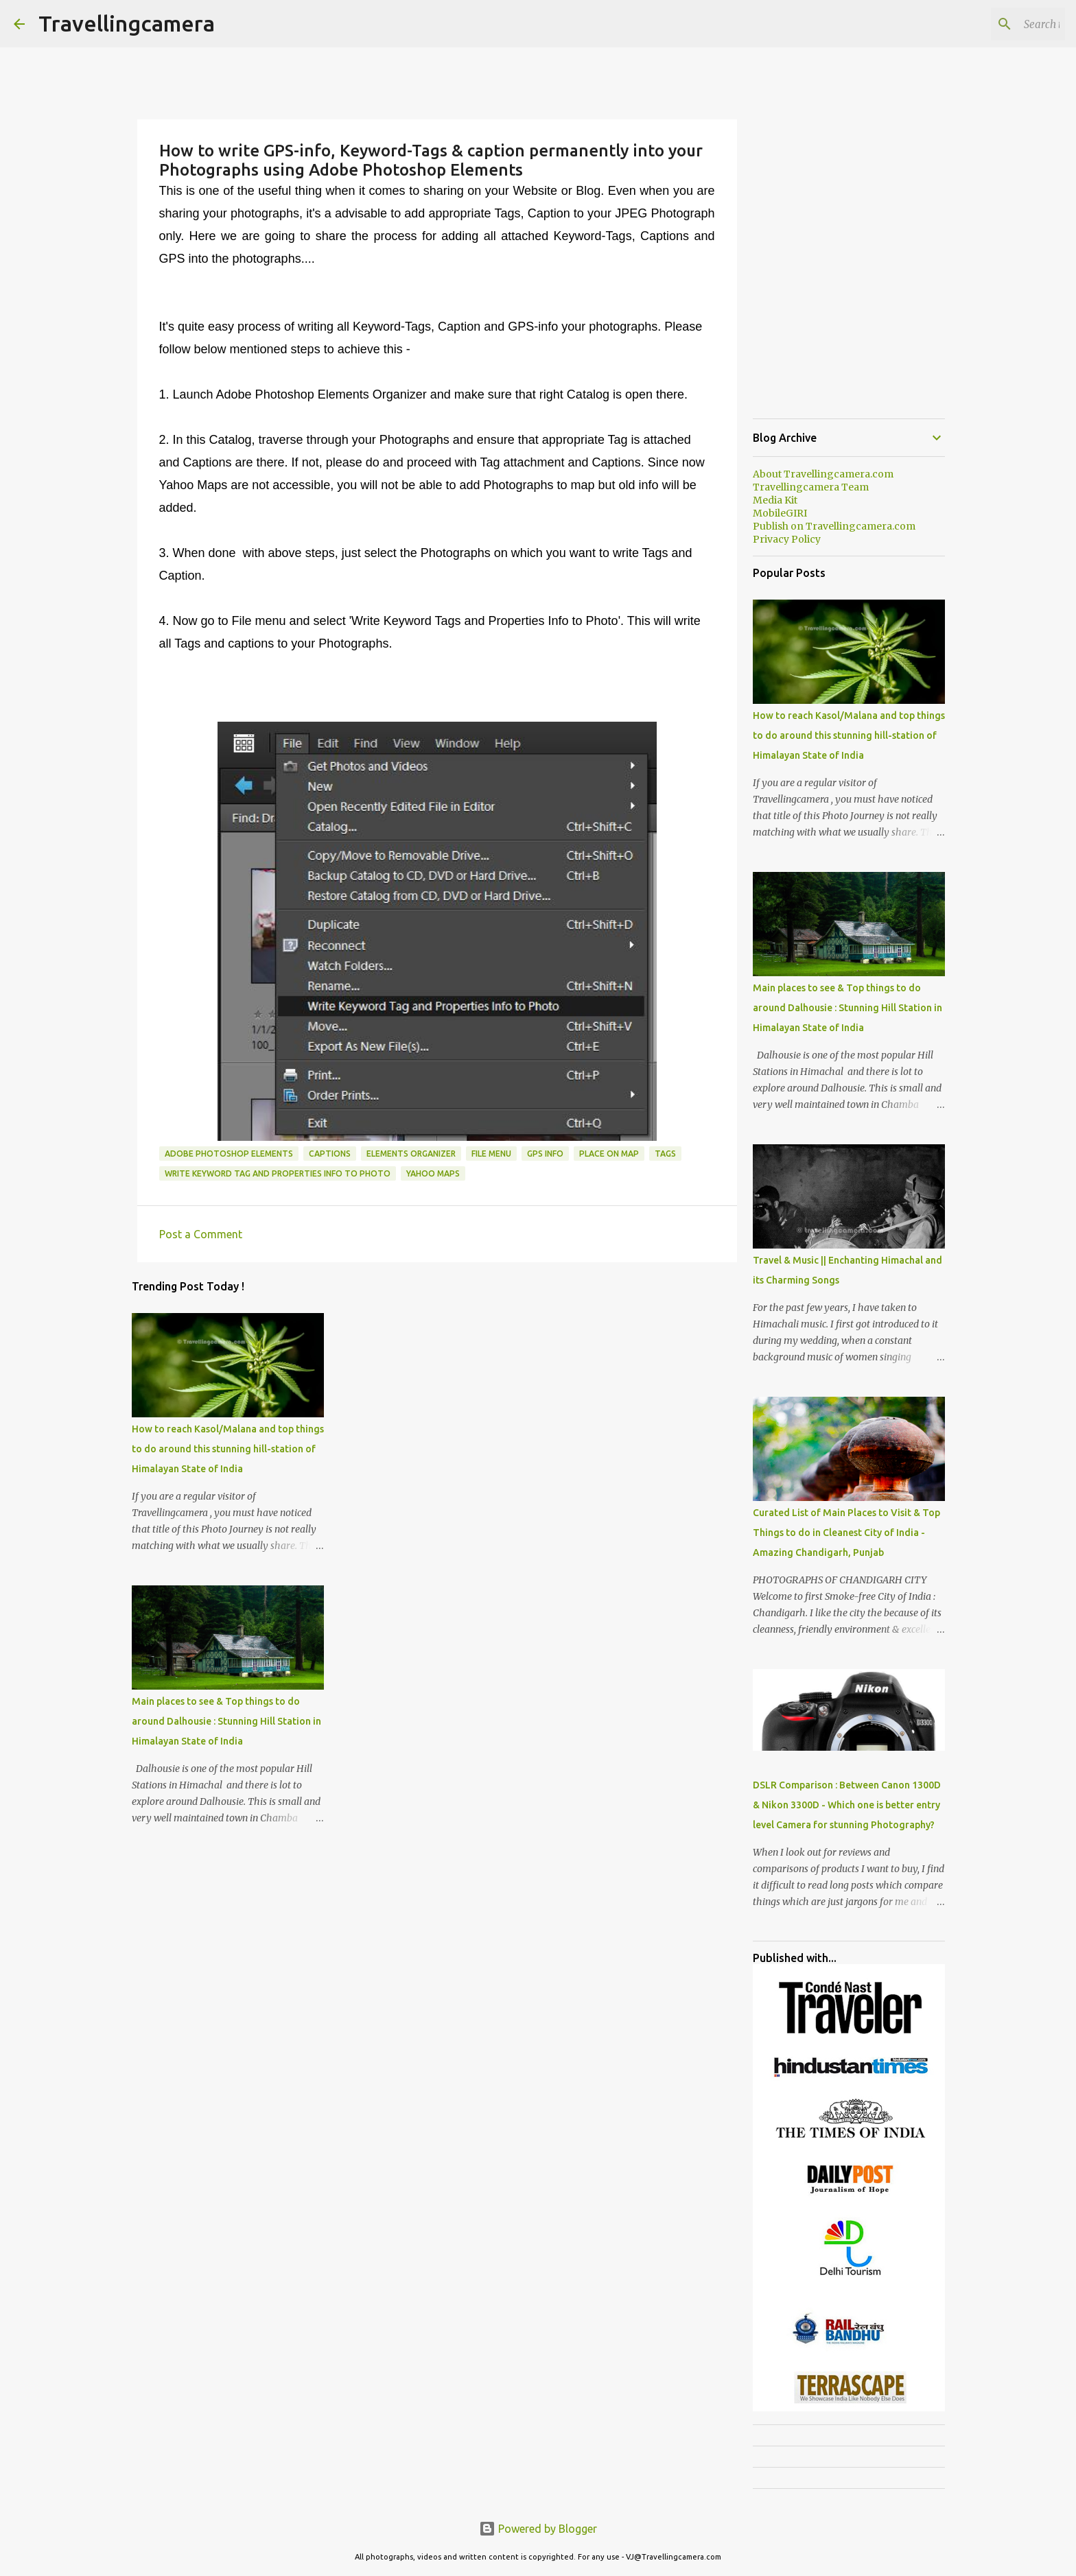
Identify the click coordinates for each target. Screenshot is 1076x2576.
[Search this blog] (993, 24)
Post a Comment (200, 1234)
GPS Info (545, 1153)
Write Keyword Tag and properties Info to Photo (277, 1173)
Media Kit (775, 500)
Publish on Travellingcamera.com (834, 526)
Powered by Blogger (538, 2528)
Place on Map (609, 1153)
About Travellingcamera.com (823, 474)
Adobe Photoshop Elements (229, 1153)
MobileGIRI (780, 513)
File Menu (491, 1153)
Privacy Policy (787, 539)
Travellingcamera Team (811, 487)
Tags (665, 1153)
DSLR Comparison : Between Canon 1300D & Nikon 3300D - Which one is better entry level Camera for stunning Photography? (847, 1805)
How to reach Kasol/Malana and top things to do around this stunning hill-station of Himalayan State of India (228, 1448)
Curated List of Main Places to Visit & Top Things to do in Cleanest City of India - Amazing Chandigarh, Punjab (846, 1532)
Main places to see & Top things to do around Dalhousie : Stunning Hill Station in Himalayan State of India (226, 1721)
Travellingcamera (126, 23)
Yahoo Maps (433, 1173)
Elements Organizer (411, 1153)
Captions (330, 1153)
